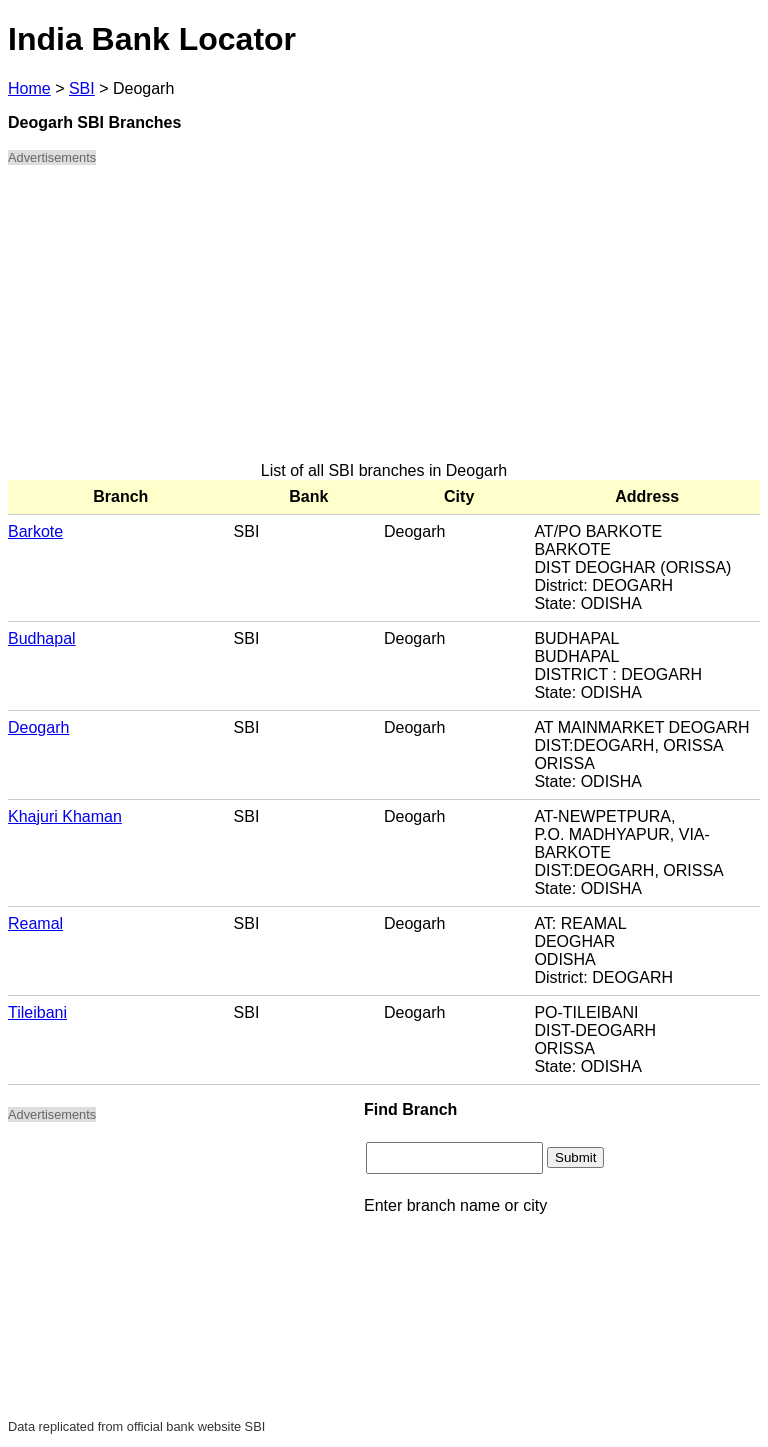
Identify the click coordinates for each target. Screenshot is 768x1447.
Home (29, 88)
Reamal (35, 923)
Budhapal (42, 638)
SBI (82, 88)
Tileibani (37, 1012)
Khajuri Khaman (65, 816)
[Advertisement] (384, 322)
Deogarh (38, 727)
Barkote (35, 531)
